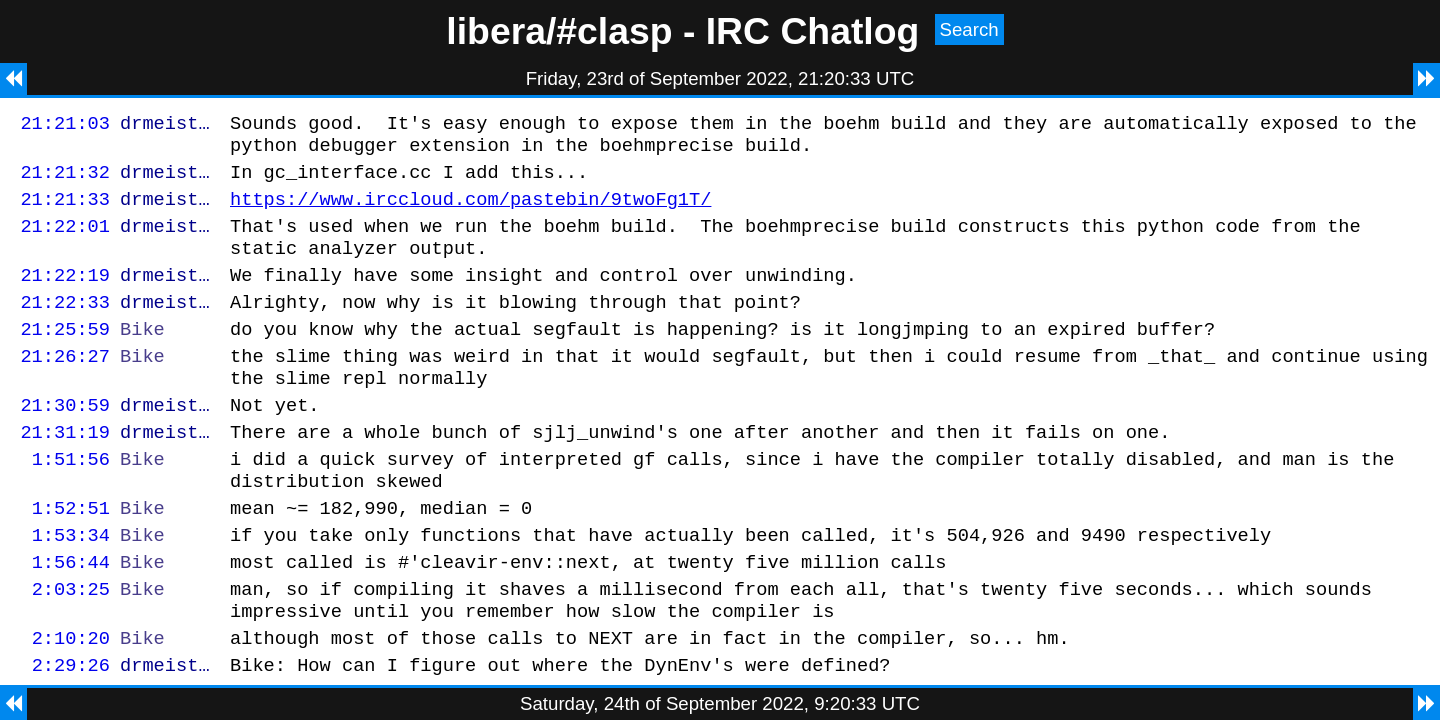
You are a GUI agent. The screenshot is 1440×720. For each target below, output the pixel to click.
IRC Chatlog (813, 31)
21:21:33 (65, 210)
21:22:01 (65, 240)
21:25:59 (65, 355)
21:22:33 (65, 325)
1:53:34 (71, 585)
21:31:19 (65, 470)
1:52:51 (71, 555)
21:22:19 (65, 295)
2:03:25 (71, 645)
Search (969, 29)
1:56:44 (71, 615)
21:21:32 (65, 180)
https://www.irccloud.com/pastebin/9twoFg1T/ (470, 210)
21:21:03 (65, 125)
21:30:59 (65, 440)
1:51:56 (71, 500)
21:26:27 (65, 385)
